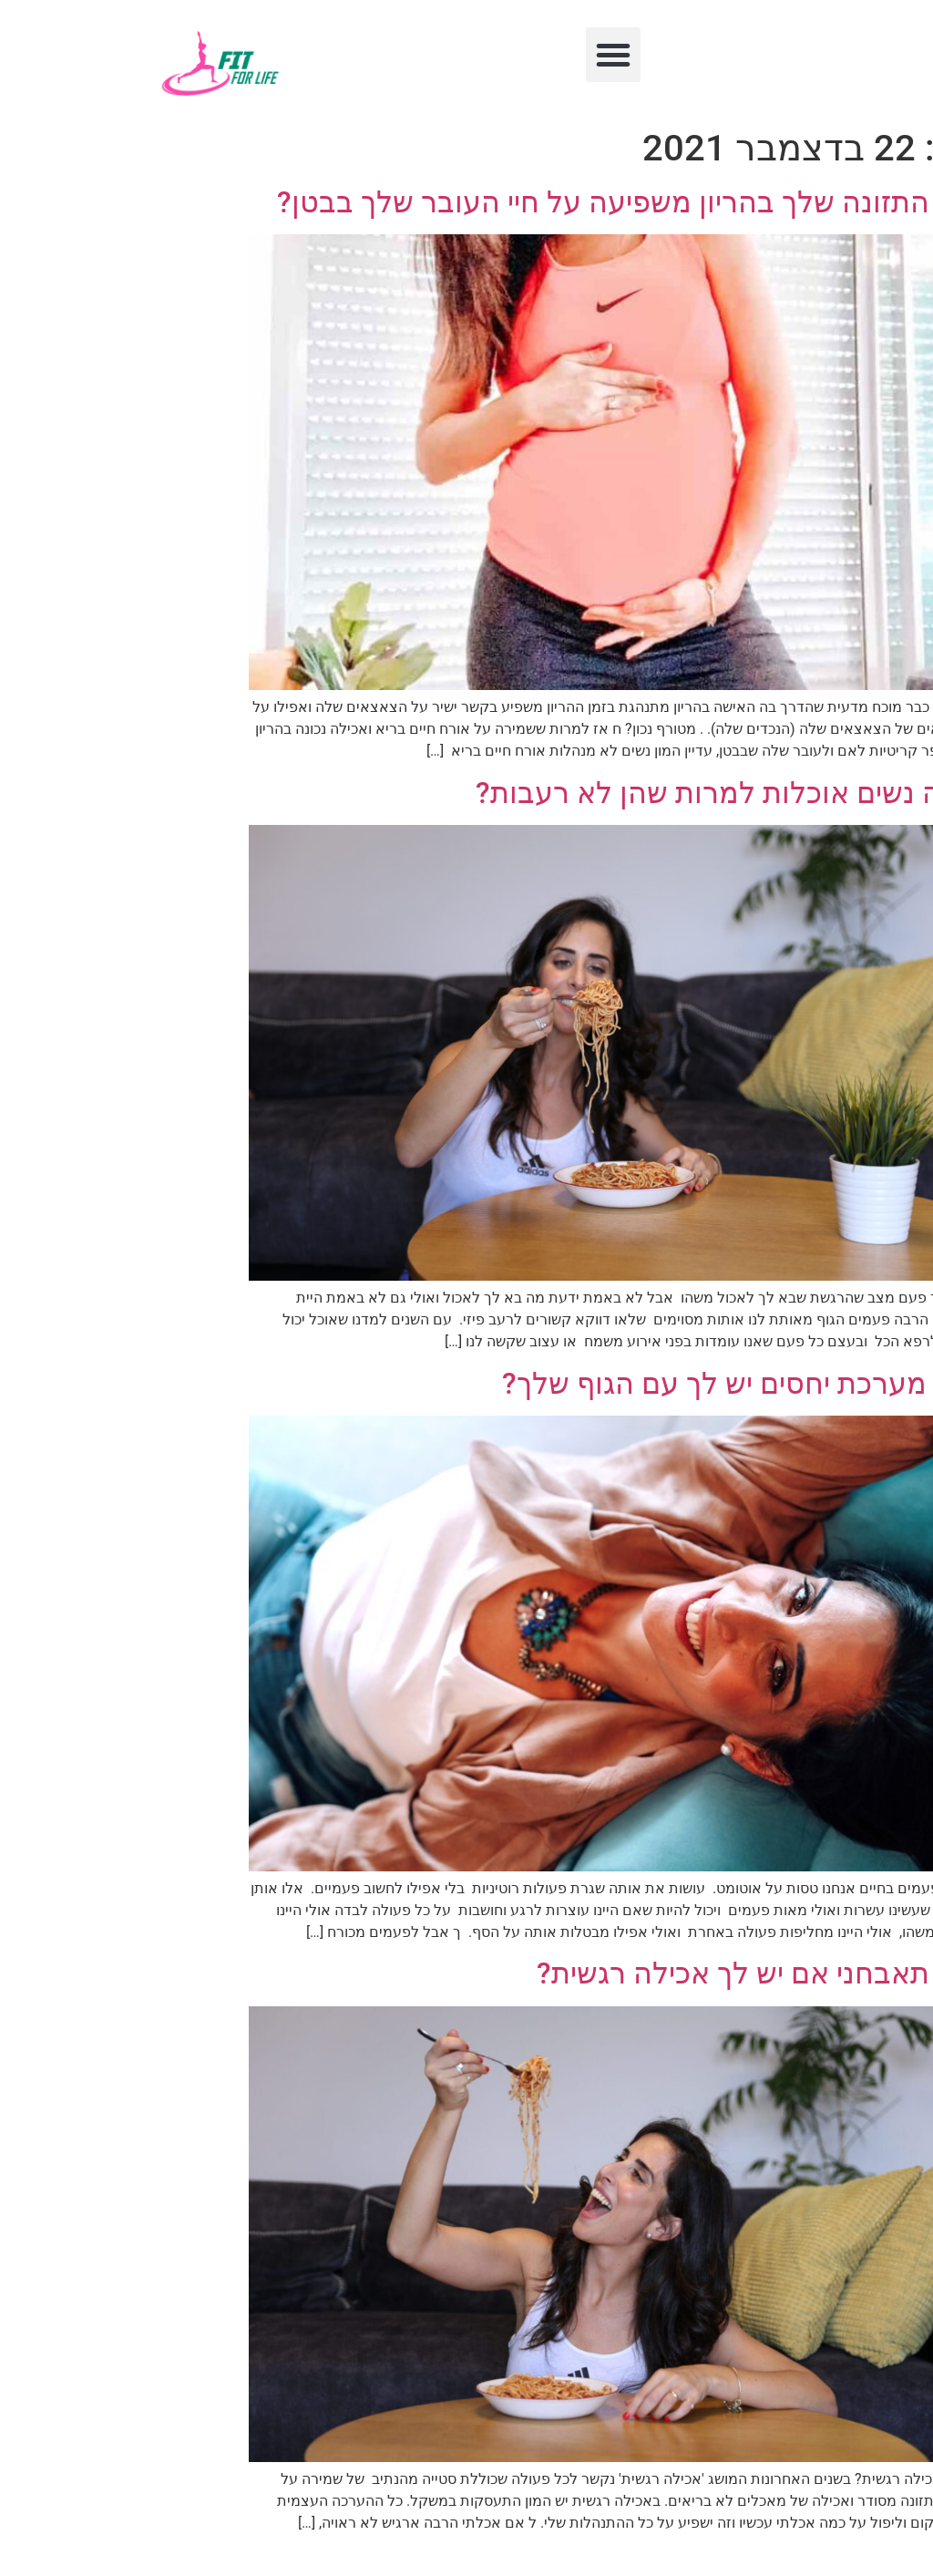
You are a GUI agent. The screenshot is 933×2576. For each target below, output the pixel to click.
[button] (466, 54)
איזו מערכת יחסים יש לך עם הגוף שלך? (593, 1383)
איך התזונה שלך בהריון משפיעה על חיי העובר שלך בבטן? (480, 202)
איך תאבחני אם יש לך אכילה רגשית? (610, 1973)
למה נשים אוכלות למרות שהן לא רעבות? (580, 793)
